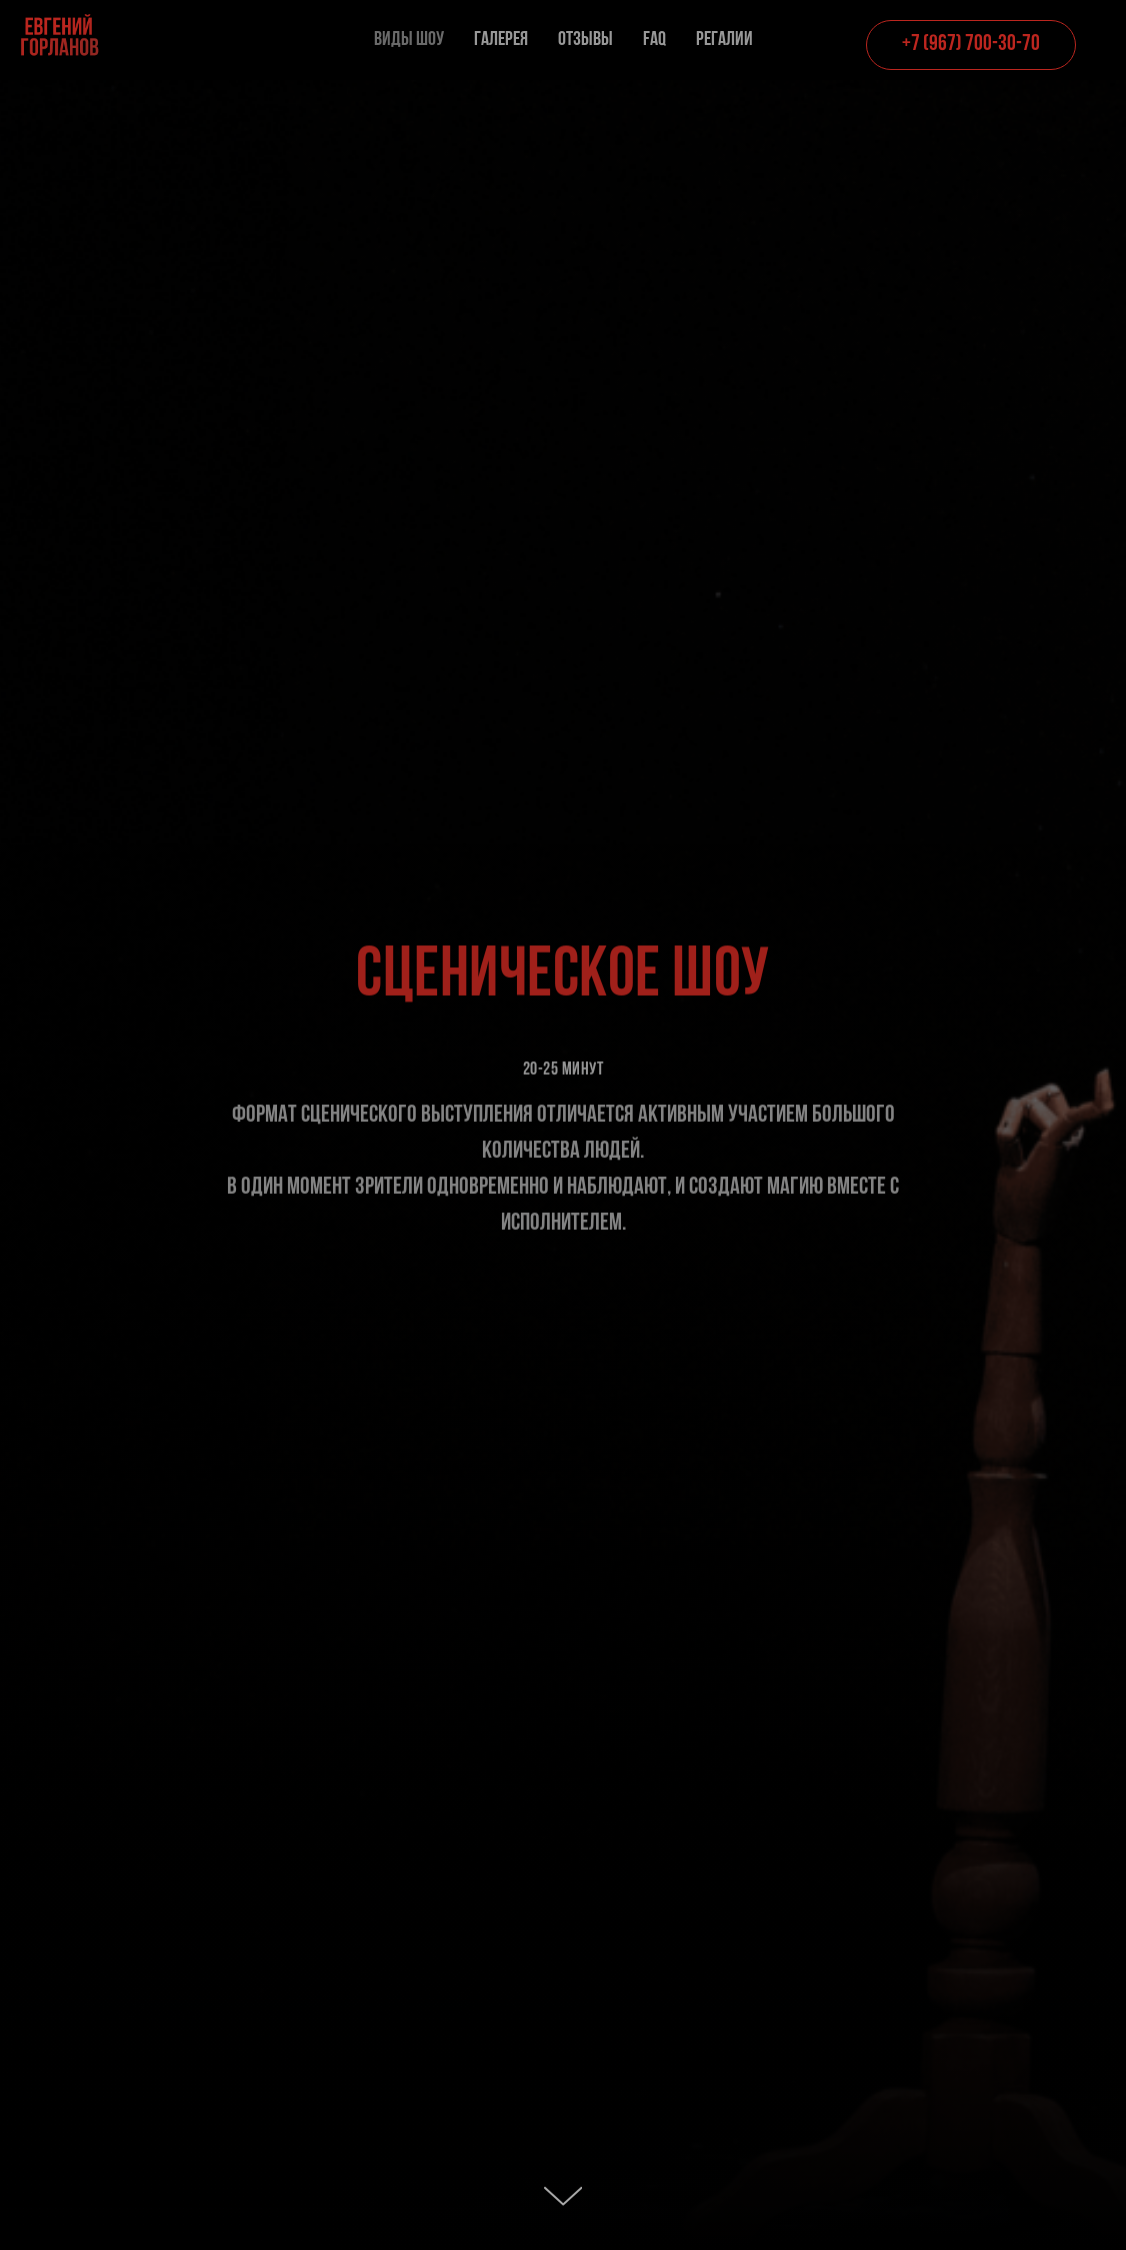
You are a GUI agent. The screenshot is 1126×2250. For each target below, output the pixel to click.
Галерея (501, 40)
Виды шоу (409, 40)
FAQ (654, 40)
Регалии (724, 40)
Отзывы (585, 40)
